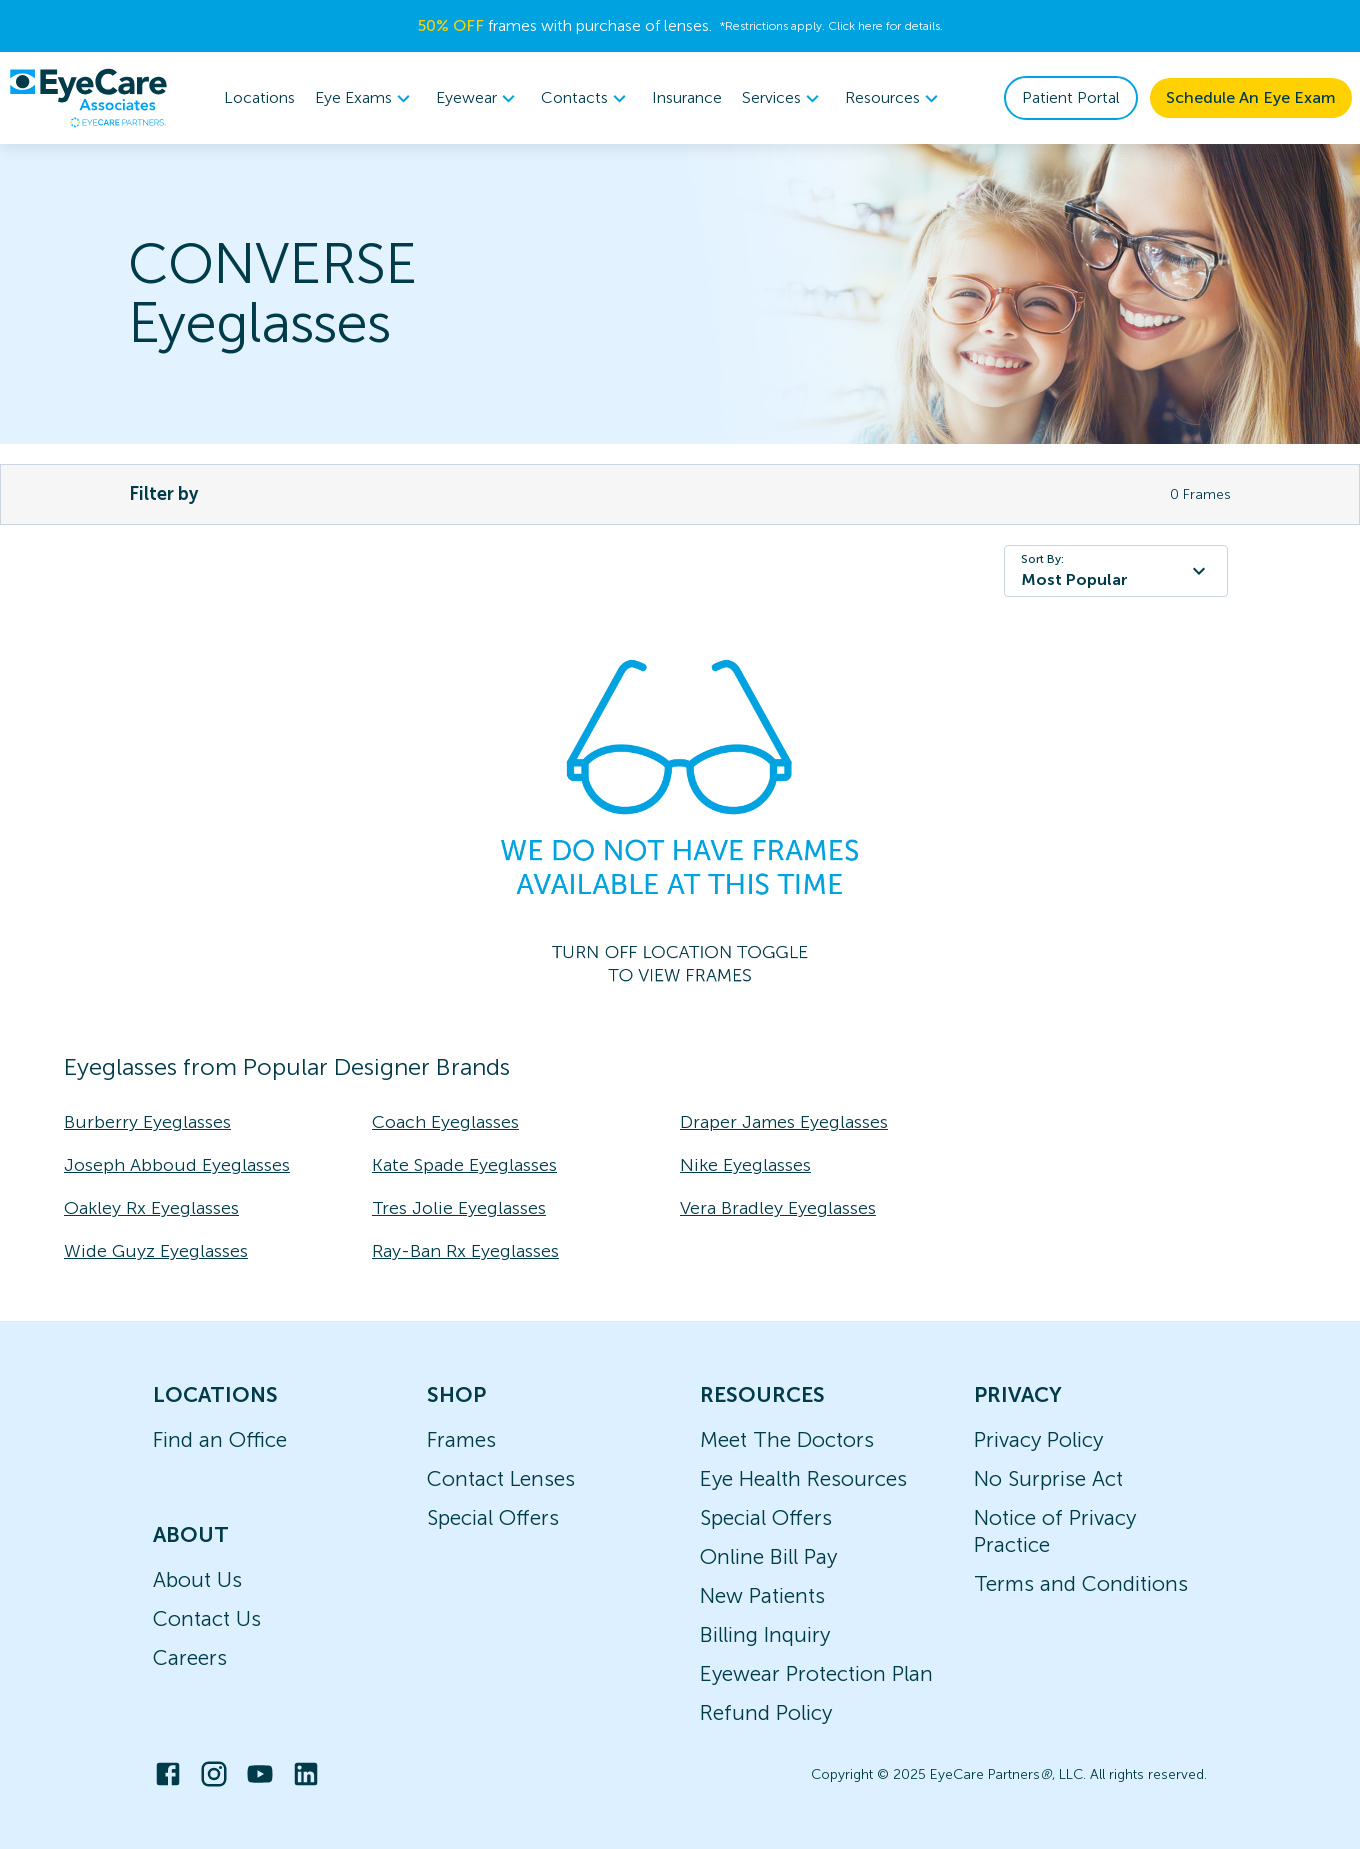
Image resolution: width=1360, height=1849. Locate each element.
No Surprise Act (1048, 1478)
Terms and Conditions (1081, 1583)
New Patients (762, 1595)
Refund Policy (766, 1712)
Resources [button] (894, 98)
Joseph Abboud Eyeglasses (177, 1165)
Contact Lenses (501, 1478)
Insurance (687, 97)
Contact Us (207, 1618)
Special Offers (493, 1517)
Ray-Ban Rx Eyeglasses (465, 1251)
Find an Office (220, 1439)
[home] (88, 98)
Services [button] (783, 98)
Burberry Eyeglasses (147, 1122)
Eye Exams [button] (365, 98)
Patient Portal (1071, 97)
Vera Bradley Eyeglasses (778, 1208)
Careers (190, 1657)
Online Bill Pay (768, 1556)
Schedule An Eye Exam (1251, 97)
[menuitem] (365, 98)
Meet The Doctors (787, 1439)
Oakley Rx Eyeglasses (151, 1208)
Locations (259, 97)
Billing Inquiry (765, 1634)
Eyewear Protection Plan (816, 1673)
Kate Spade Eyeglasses (464, 1165)
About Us (197, 1579)
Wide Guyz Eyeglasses (156, 1251)
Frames (461, 1439)
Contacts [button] (586, 98)
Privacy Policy (1038, 1439)
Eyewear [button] (478, 98)
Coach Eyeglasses (445, 1122)
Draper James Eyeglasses (784, 1122)
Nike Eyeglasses (745, 1165)
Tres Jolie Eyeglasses (459, 1208)
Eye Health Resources (803, 1478)
